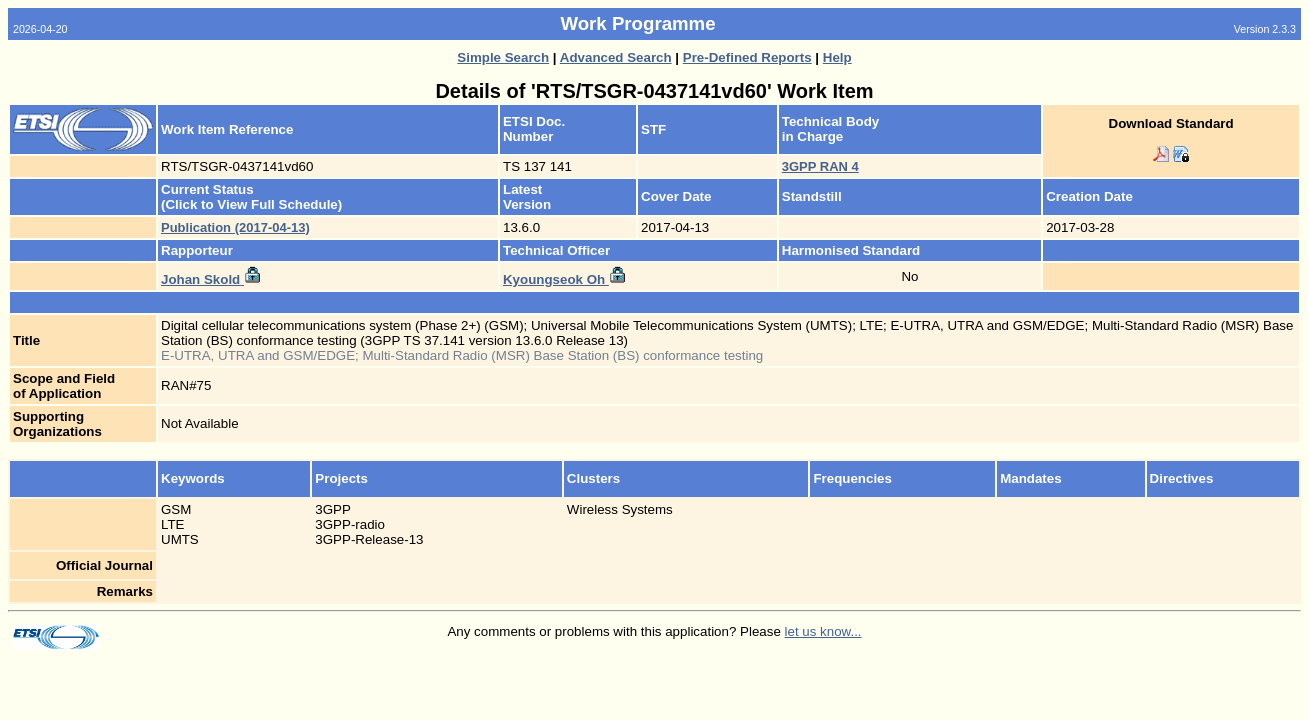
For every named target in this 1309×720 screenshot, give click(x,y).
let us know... (823, 631)
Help (837, 57)
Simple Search (503, 57)
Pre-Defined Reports (747, 57)
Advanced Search (616, 57)
